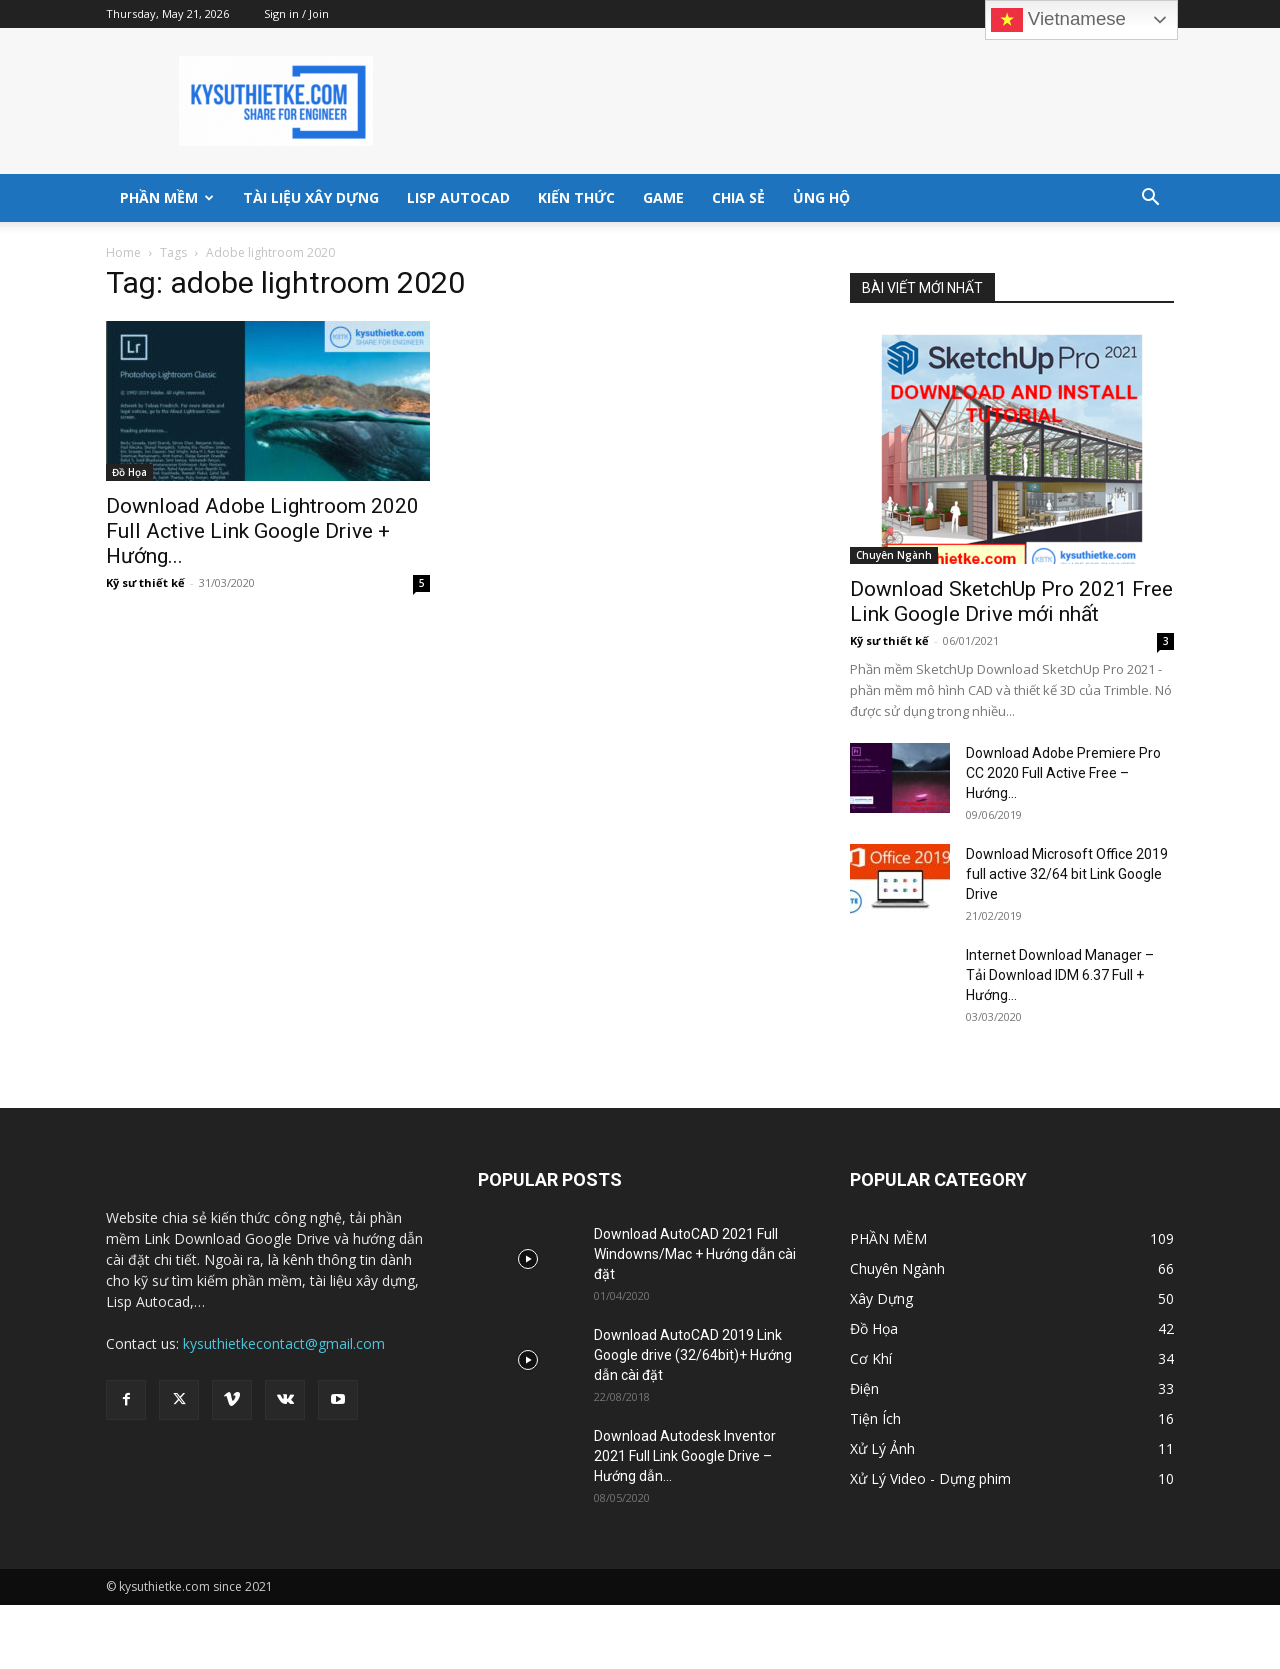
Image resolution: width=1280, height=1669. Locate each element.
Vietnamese (1058, 20)
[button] (1150, 199)
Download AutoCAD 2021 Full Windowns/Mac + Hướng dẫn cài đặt (695, 1254)
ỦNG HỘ (821, 197)
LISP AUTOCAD (458, 197)
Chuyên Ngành (894, 555)
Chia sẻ (738, 197)
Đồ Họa (129, 472)
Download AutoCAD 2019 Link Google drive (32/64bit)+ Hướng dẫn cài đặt (693, 1355)
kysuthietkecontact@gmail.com (284, 1343)
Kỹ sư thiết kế (145, 582)
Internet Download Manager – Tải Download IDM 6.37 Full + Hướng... (1060, 975)
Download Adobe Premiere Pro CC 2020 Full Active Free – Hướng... (1063, 773)
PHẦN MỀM (167, 197)
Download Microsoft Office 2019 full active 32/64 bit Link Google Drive (1067, 874)
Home (123, 252)
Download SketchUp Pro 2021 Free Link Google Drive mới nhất (1011, 601)
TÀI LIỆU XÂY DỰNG (311, 197)
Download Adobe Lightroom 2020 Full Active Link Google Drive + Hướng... (262, 531)
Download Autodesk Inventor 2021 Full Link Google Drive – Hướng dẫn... (685, 1456)
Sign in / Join (296, 13)
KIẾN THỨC (576, 197)
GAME (663, 197)
